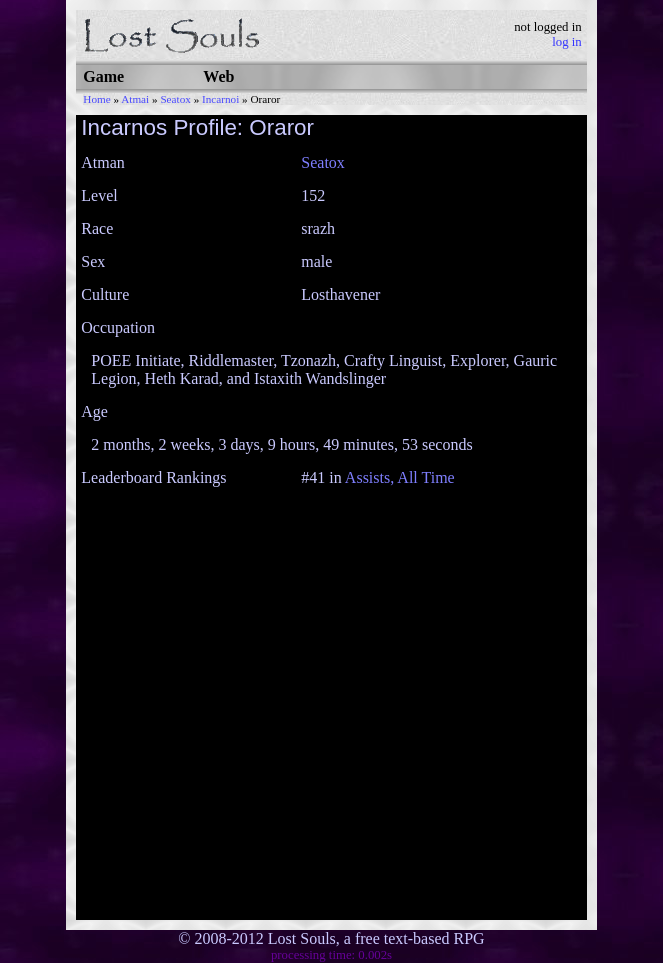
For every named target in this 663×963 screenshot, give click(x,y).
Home (96, 99)
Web (218, 76)
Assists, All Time (400, 477)
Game (103, 76)
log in (567, 42)
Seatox (175, 99)
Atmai (135, 99)
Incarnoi (220, 99)
